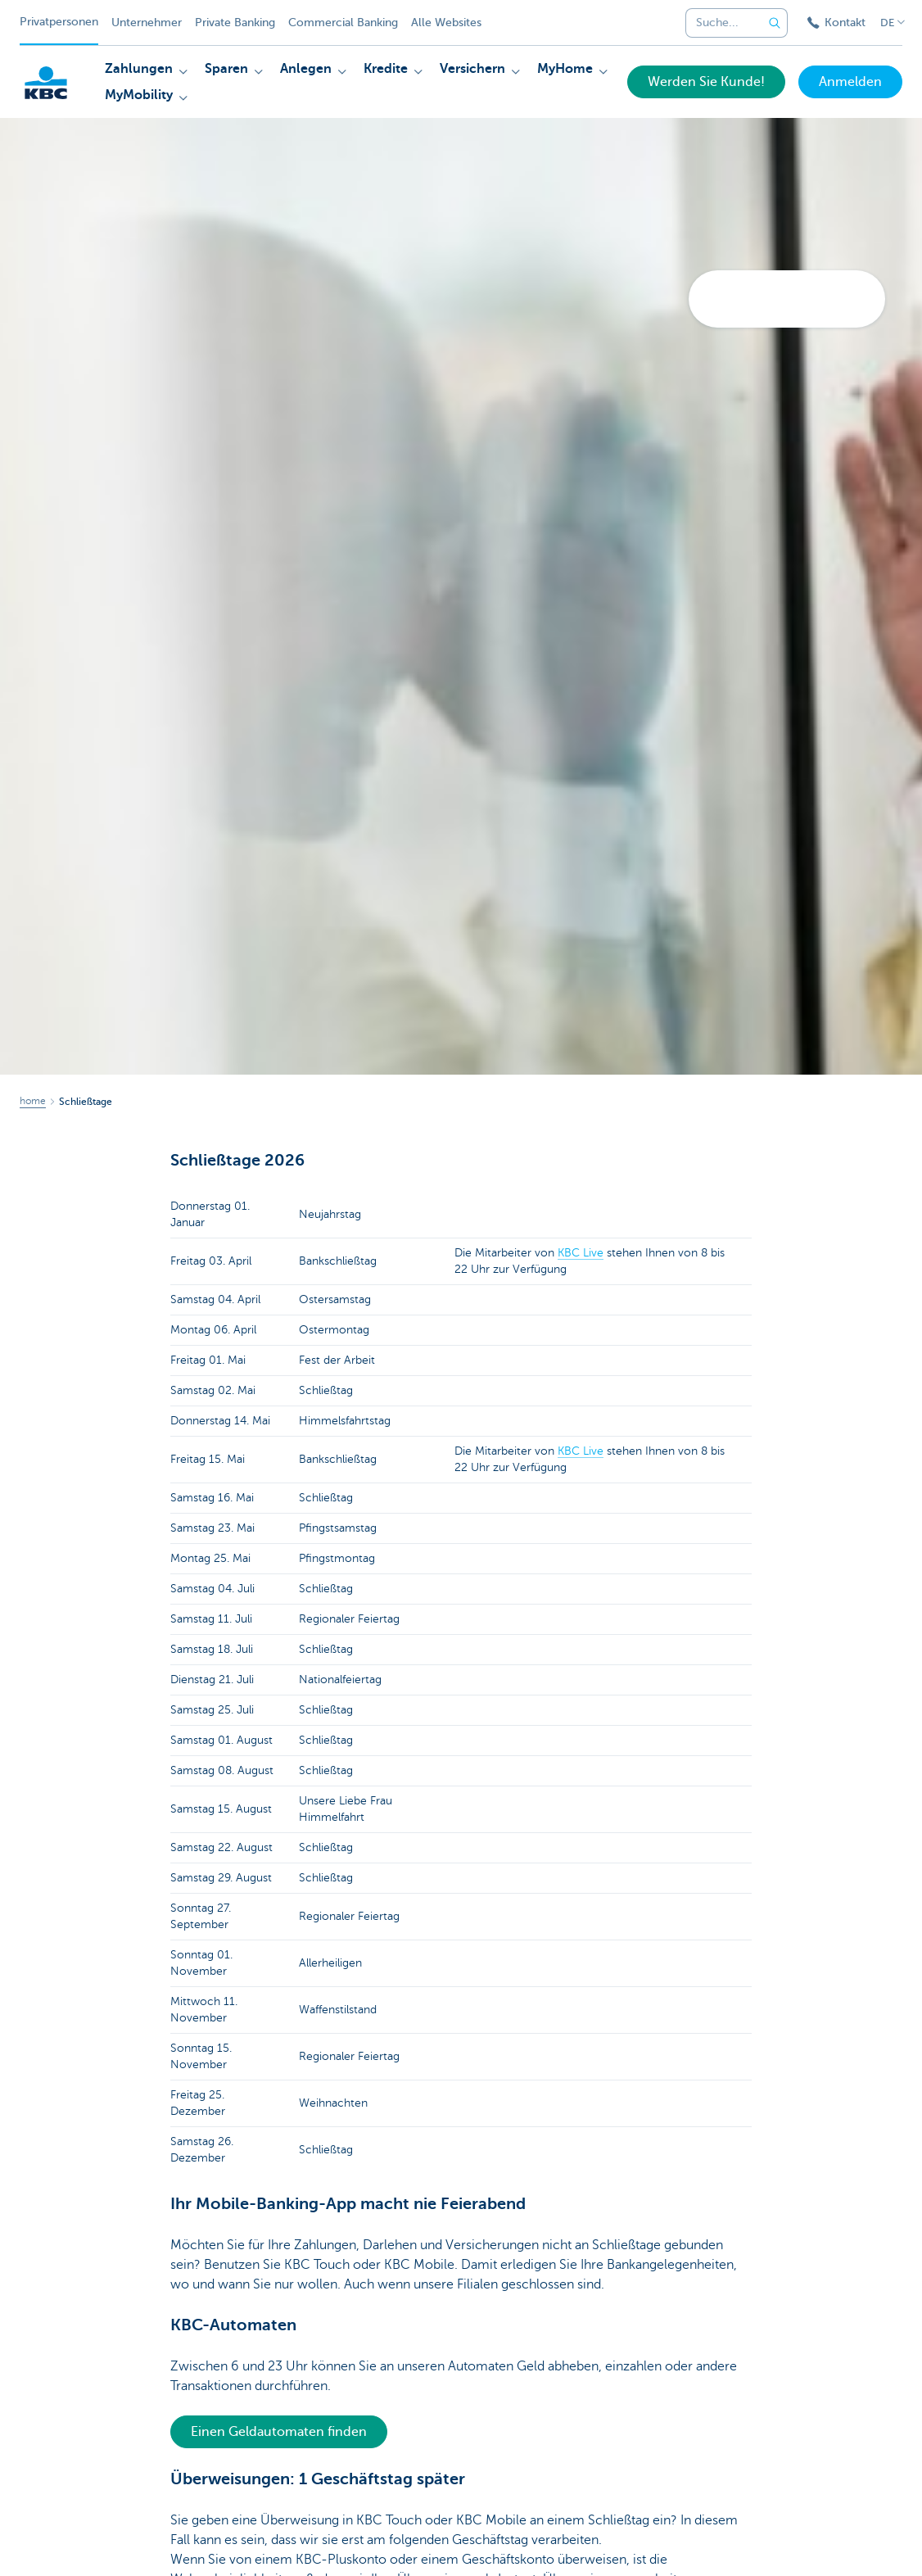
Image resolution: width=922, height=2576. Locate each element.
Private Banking (235, 22)
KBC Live (580, 1253)
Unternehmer (146, 22)
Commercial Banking (343, 22)
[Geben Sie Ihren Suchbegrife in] (775, 23)
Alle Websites (446, 22)
